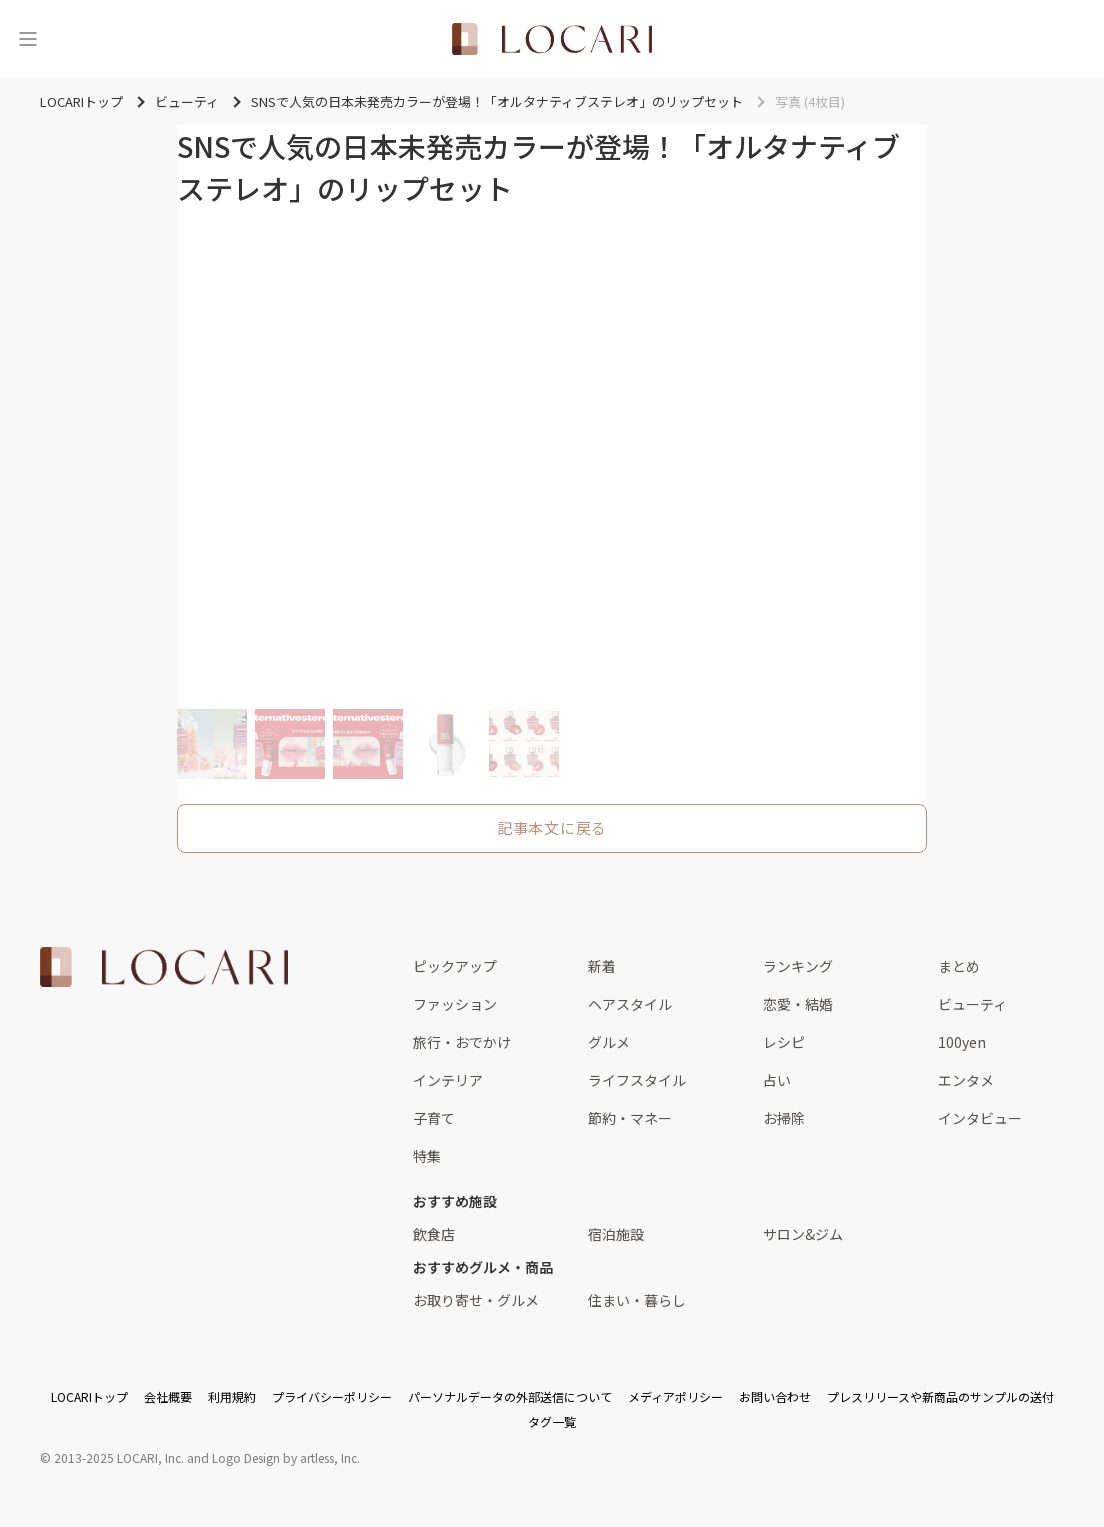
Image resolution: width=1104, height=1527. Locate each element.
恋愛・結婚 (798, 1004)
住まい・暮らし (637, 1300)
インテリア (448, 1080)
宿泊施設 (616, 1234)
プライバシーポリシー (332, 1396)
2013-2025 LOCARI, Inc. (119, 1457)
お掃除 (784, 1118)
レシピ (784, 1042)
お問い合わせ (775, 1396)
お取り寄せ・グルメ (476, 1300)
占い (777, 1080)
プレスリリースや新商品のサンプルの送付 (940, 1396)
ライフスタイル (637, 1080)
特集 (427, 1156)
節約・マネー (630, 1118)
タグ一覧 (552, 1421)
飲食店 (434, 1234)
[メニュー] (28, 39)
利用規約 (232, 1396)
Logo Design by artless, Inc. (286, 1457)
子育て (434, 1118)
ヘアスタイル (630, 1004)
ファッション (455, 1004)
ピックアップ (455, 966)
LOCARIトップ (89, 1396)
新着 (602, 966)
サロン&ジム (803, 1234)
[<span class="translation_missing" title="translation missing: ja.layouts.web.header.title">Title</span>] (552, 39)
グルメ (609, 1042)
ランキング (798, 966)
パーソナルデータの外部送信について (510, 1396)
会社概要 (168, 1396)
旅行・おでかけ (462, 1042)
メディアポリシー (675, 1396)
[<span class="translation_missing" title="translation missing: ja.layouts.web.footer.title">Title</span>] (164, 967)
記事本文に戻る (552, 827)
